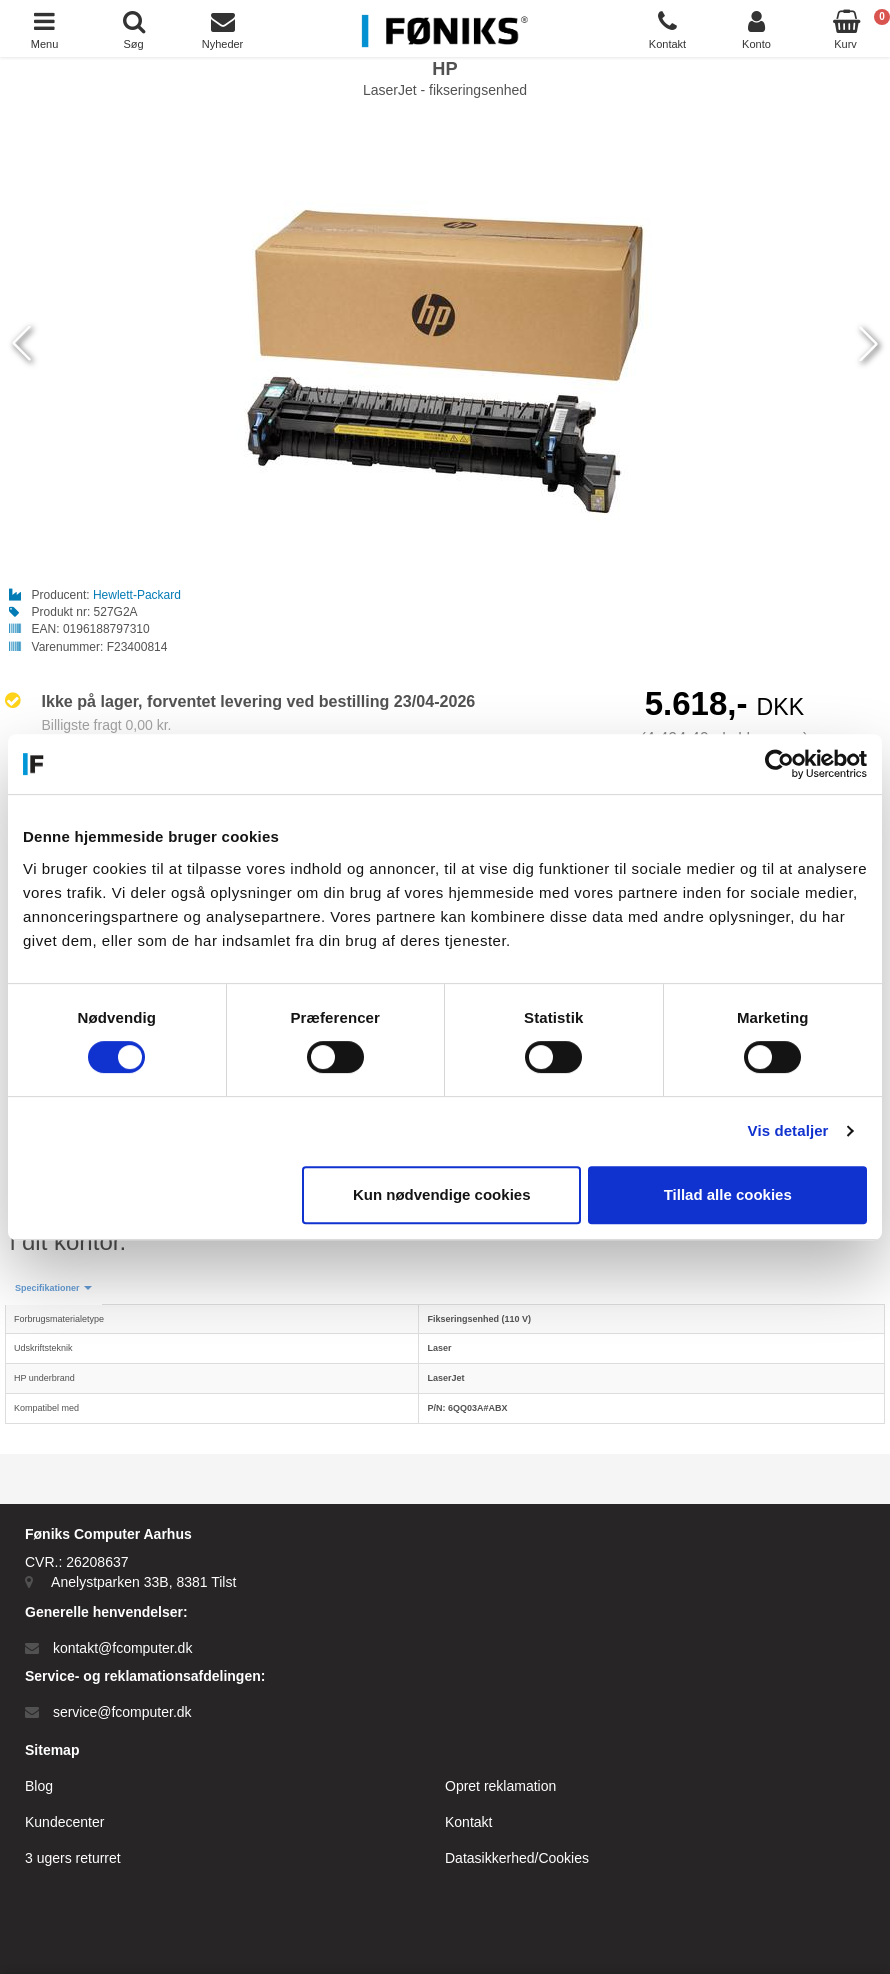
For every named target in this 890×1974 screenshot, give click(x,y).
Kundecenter (64, 1822)
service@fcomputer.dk (122, 1712)
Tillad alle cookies (728, 1194)
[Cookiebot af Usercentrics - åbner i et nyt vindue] (779, 764)
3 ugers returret (73, 1858)
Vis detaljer (788, 1130)
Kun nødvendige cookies (442, 1194)
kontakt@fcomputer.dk (123, 1648)
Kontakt (468, 1822)
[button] (53, 1288)
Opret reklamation (500, 1786)
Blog (39, 1786)
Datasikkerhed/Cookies (517, 1858)
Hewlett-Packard (137, 595)
